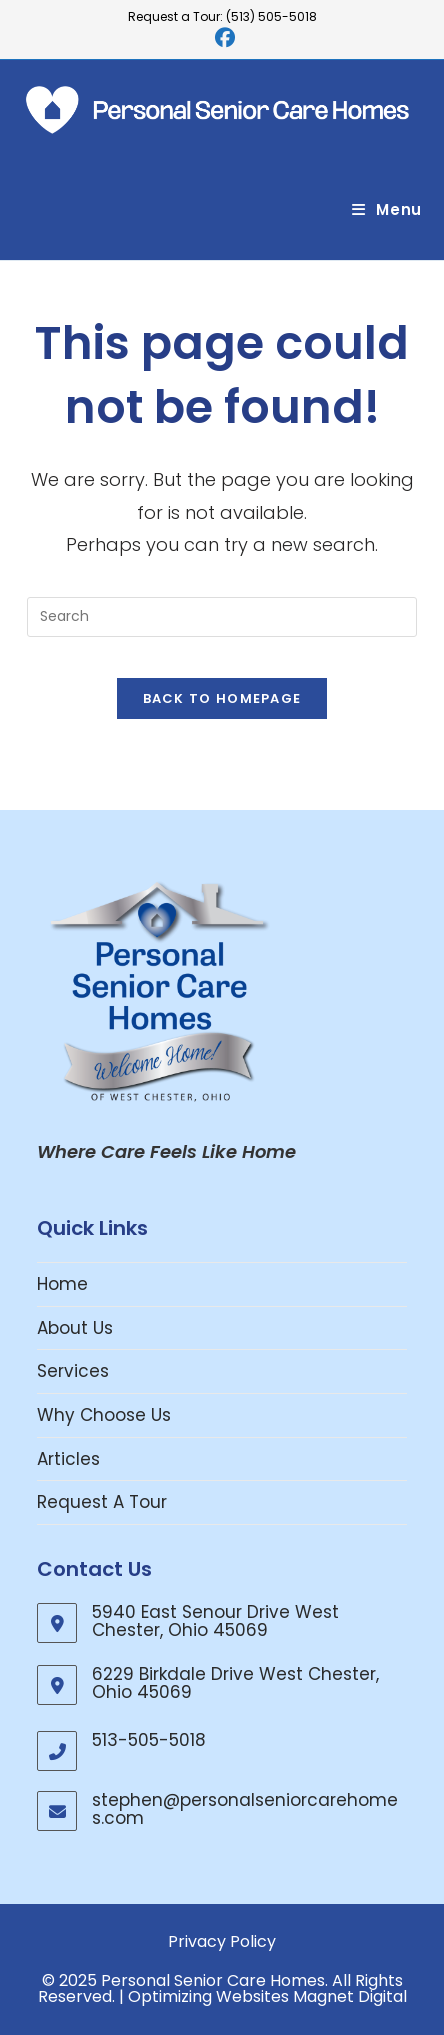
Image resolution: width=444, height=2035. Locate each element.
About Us (75, 1328)
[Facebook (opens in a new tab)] (222, 38)
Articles (68, 1459)
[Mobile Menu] (387, 209)
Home (62, 1284)
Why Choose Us (104, 1415)
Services (73, 1371)
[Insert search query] (222, 617)
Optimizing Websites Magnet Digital (267, 1996)
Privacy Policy (222, 1941)
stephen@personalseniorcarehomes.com (245, 1809)
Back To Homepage (222, 698)
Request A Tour (102, 1502)
